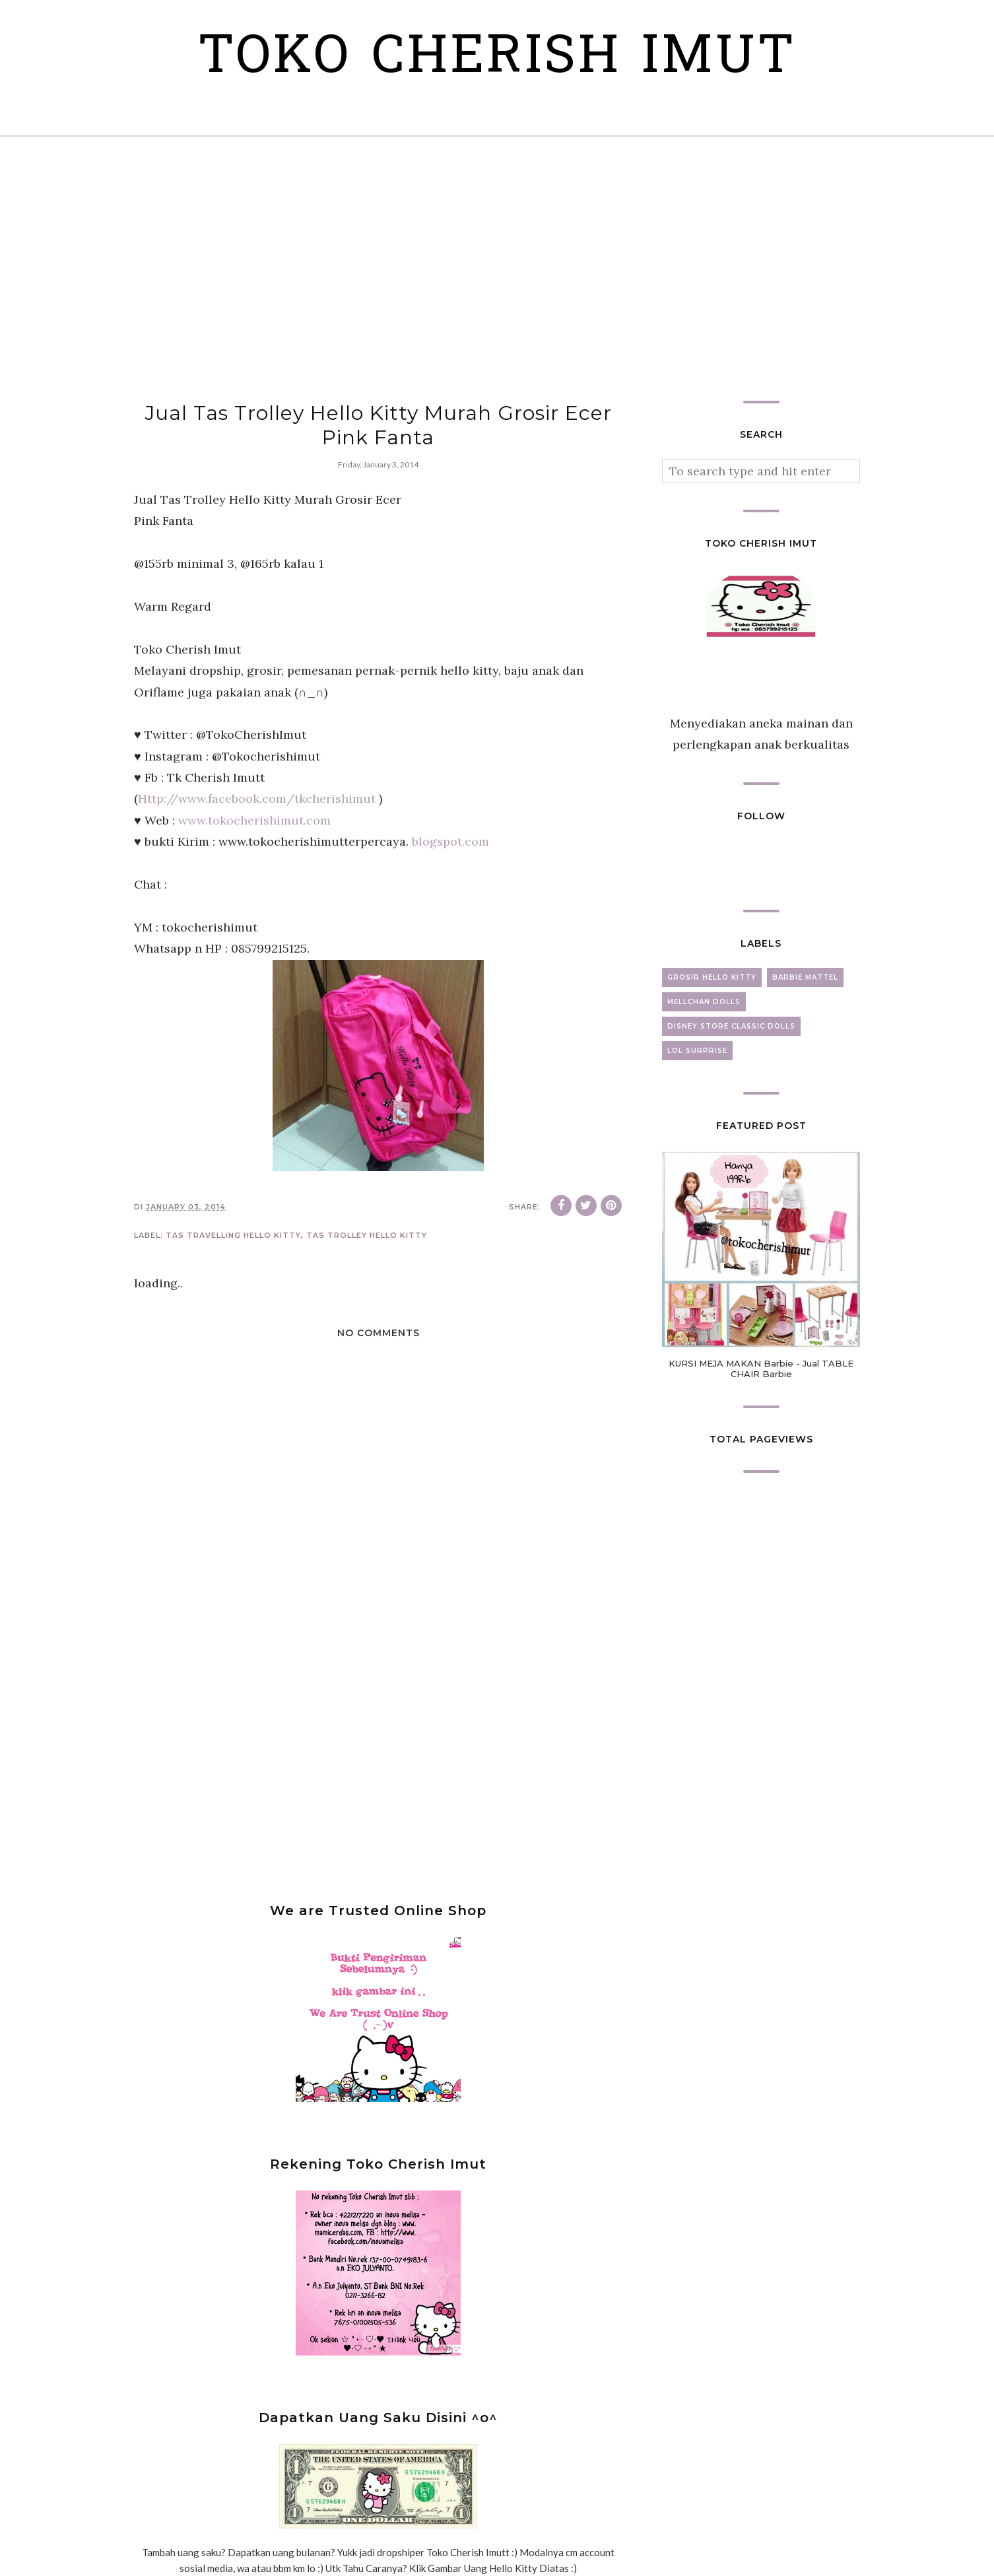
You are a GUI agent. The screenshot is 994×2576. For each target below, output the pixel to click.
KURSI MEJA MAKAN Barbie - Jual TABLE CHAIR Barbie (761, 1368)
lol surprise (697, 1050)
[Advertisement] (497, 268)
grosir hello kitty (711, 977)
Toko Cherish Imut (497, 59)
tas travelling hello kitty (233, 1235)
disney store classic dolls (731, 1026)
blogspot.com (450, 841)
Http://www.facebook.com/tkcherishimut (257, 798)
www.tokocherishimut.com (254, 820)
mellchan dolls (704, 1002)
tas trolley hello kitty (366, 1235)
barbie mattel (805, 977)
